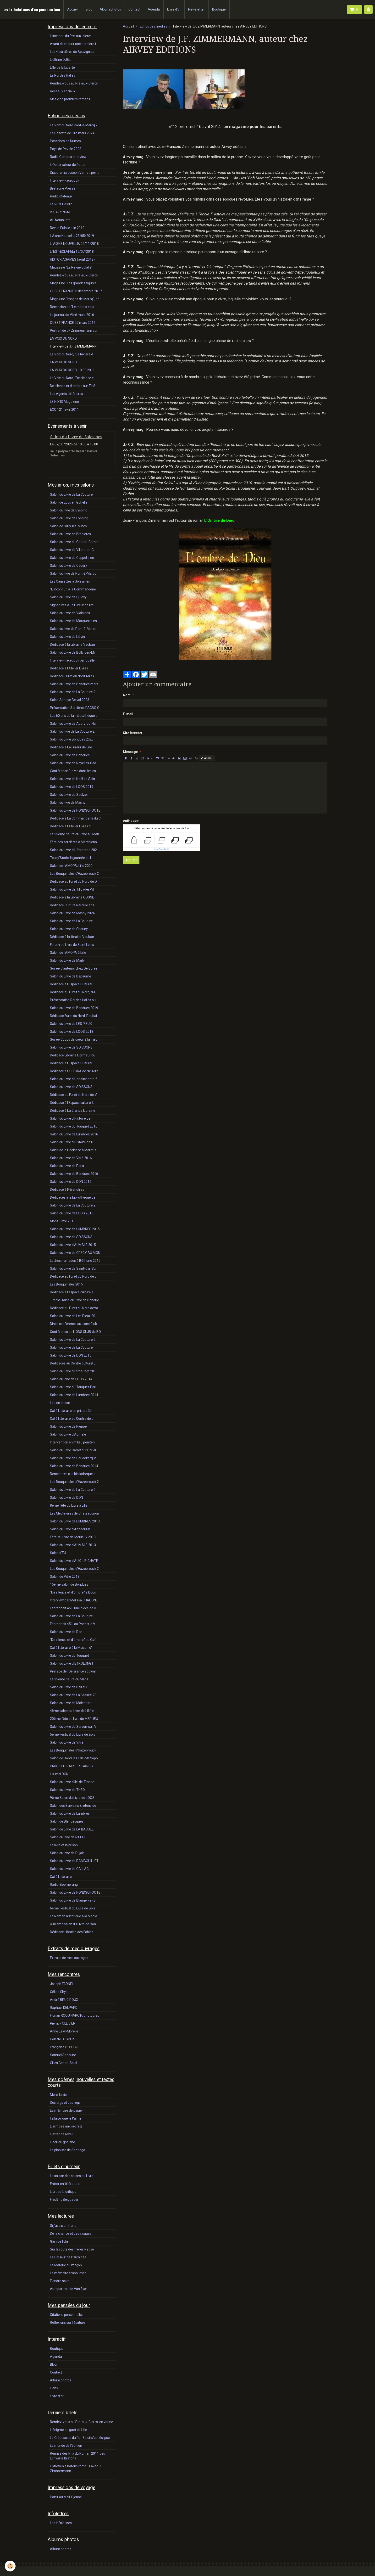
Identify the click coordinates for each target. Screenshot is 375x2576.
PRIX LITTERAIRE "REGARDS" (72, 1766)
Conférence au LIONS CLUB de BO (75, 1332)
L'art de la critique (63, 2192)
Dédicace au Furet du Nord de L (73, 1276)
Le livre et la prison (64, 1845)
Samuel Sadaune (63, 2055)
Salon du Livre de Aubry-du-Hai (73, 723)
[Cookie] (10, 2566)
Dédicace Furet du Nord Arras (72, 676)
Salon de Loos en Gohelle (69, 502)
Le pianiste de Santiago (67, 2150)
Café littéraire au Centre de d (72, 1418)
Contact (134, 9)
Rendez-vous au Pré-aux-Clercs (74, 83)
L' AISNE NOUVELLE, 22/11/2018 (74, 244)
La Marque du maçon (66, 2265)
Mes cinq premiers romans (70, 99)
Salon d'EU (58, 1553)
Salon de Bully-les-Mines (68, 526)
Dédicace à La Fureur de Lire (71, 747)
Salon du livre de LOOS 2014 (71, 1379)
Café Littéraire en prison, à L (71, 1411)
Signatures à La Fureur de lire (72, 605)
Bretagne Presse (62, 188)
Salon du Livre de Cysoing (69, 518)
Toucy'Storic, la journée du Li (71, 858)
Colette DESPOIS (62, 2039)
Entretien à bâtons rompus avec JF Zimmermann (76, 2468)
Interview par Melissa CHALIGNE (74, 1600)
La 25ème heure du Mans (69, 1679)
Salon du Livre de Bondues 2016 (74, 1174)
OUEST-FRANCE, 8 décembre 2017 (76, 291)
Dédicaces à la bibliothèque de (72, 1197)
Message (130, 752)
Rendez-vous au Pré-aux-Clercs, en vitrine (81, 2422)
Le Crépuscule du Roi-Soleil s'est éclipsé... (81, 2438)
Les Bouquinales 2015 (66, 1284)
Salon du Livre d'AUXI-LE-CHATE (74, 1561)
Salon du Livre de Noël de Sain (72, 779)
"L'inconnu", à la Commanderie (73, 589)
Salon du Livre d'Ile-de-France (72, 1782)
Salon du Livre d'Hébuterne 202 (73, 850)
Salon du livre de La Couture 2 (72, 731)
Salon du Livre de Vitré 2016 (71, 1158)
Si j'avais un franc (63, 2226)
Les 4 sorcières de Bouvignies (72, 52)
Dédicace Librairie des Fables (71, 1932)
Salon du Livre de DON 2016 (70, 1182)
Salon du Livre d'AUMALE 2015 (73, 1245)
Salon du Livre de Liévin (67, 637)
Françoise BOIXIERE (64, 2047)
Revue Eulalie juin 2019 (67, 228)
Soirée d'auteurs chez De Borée (74, 968)
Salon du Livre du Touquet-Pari (73, 1387)
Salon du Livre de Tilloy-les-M (72, 889)
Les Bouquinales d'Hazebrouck (73, 1750)
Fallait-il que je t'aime (66, 2118)
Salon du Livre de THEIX (67, 1790)
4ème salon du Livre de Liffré (72, 1711)
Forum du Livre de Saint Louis (72, 945)
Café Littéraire (61, 1877)
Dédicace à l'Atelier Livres (69, 668)
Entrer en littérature (65, 2184)
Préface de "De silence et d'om (73, 1671)
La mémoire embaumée (68, 2273)
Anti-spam (131, 821)
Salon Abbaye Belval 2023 (69, 700)
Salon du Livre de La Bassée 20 (73, 1695)
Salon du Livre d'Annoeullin (70, 1529)
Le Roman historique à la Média (73, 1916)
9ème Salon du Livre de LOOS (72, 1798)
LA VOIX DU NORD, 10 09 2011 (72, 370)
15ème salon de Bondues (69, 1584)
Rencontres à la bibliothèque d (72, 1474)
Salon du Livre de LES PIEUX (71, 1024)
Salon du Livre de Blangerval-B (73, 1900)
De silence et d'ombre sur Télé (72, 386)
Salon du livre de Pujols (67, 1853)
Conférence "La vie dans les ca (73, 771)
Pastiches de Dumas (65, 141)
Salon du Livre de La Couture (71, 494)
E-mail (128, 714)
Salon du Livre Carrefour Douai (73, 1450)
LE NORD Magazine (64, 402)
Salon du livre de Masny (67, 802)
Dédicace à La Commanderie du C (75, 818)
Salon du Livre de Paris (67, 1166)
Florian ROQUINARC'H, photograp (74, 2015)
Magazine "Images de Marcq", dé (74, 299)
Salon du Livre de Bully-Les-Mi (72, 652)
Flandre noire (60, 2281)
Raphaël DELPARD (63, 2007)
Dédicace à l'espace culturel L (72, 1292)
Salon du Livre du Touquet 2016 (73, 1126)
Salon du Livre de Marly (67, 960)
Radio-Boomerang (64, 1884)
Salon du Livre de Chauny (69, 929)
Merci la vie (58, 2095)
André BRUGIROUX (64, 2000)
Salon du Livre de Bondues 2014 (74, 1466)
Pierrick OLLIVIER (62, 2023)
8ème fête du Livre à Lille (69, 1505)
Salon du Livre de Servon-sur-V (73, 1727)
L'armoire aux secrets (66, 2126)
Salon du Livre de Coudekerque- (74, 1458)
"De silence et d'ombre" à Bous (73, 1592)
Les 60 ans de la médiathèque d (74, 716)
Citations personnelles (66, 2315)
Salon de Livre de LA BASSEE (72, 1829)
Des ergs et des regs (65, 2103)
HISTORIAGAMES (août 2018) (72, 259)
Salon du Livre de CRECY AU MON (75, 1253)
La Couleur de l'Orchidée (68, 2257)
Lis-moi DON (59, 1774)
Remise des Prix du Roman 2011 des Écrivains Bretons (77, 2456)
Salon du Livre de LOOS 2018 (71, 1031)
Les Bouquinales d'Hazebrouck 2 (74, 874)
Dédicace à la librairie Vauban (72, 937)
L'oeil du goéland (62, 2142)
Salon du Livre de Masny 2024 (72, 913)
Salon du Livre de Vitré (66, 1742)
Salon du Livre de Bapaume (70, 976)
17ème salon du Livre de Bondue (74, 1300)
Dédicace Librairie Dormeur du (72, 1055)
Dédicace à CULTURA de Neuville (74, 1071)
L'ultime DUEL (60, 60)
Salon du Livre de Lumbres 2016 (74, 1134)
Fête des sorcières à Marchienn (73, 842)
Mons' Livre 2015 (62, 1221)
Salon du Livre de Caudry (68, 565)
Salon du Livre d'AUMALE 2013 (73, 1545)
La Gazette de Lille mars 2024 (72, 133)
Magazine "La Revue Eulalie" (71, 267)
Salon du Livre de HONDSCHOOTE (75, 810)
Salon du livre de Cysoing (68, 510)
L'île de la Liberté (62, 67)
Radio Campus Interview (68, 157)
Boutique (219, 9)
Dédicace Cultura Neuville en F (72, 905)
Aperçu (206, 758)
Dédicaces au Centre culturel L (72, 1363)
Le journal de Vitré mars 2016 (72, 315)
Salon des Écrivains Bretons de (73, 1805)
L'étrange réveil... (62, 2134)
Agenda (154, 9)
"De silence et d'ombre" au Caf (73, 1640)
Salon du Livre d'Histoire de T (71, 1118)
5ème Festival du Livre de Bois (72, 1734)
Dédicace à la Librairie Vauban (72, 644)
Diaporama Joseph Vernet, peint (74, 172)
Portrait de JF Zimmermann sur (74, 330)
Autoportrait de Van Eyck (69, 2289)
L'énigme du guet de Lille (68, 2430)
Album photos (110, 9)
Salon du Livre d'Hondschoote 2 (73, 1079)
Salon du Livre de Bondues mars (74, 684)
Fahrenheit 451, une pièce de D (73, 1608)
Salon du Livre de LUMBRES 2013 (75, 1521)
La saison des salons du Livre (71, 2176)
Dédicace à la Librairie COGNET (73, 897)
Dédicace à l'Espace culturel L (72, 1103)
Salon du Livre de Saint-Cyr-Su (73, 1268)
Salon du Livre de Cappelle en (72, 558)
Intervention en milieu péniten (72, 1442)
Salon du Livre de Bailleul (68, 1687)
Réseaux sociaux (62, 91)
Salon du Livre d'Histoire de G (71, 1142)
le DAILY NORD (61, 212)
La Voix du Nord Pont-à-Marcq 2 (74, 125)
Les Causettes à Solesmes (70, 581)
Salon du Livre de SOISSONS (71, 1047)
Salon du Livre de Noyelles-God (73, 763)
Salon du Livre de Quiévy (68, 597)
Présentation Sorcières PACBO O (74, 708)
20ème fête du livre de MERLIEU (74, 1719)
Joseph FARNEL (62, 1984)
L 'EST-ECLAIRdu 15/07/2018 (72, 251)
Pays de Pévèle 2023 (65, 149)
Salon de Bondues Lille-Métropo (74, 1758)
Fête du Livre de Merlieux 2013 (73, 1537)
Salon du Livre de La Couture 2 (72, 692)
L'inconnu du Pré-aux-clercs (71, 36)
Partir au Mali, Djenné (66, 2497)
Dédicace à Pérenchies (67, 1189)
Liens (54, 2388)
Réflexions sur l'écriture (67, 2322)
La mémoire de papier (66, 2110)
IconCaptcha (160, 849)
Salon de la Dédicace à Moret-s (73, 1150)
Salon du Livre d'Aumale (68, 1434)
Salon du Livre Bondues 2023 (72, 739)
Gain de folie (59, 2241)
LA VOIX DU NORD (63, 338)
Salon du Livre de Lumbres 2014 (74, 1395)
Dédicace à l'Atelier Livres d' (70, 826)
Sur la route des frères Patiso (72, 2249)
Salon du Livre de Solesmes (76, 436)
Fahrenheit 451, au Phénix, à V (72, 1624)
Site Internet (132, 733)
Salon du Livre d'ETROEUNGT (72, 1663)
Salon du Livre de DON (66, 1497)
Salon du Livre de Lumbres (70, 1813)
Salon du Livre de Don (66, 1632)
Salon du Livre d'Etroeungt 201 (73, 1371)
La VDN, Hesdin (61, 204)
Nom (127, 695)
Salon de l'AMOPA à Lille (68, 952)
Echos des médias (153, 26)
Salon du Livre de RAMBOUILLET (74, 1861)
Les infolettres (61, 2523)
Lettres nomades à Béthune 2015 (75, 1261)
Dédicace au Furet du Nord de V (73, 1095)
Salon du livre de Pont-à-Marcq (73, 573)
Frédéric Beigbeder (64, 2199)
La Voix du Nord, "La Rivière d (71, 354)
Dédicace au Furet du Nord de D (73, 881)
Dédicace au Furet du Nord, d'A (73, 992)
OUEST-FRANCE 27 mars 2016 (72, 323)
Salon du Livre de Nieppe (68, 1426)
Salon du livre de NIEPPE (68, 1837)
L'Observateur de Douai (67, 165)
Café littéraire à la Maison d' (71, 1648)
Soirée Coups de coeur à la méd (74, 1039)
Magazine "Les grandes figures (73, 283)
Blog (89, 9)
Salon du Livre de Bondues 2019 (74, 1008)
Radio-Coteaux (61, 196)
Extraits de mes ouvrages (69, 1958)
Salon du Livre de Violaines (70, 613)
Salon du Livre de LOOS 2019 (71, 787)
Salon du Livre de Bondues (70, 755)
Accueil (72, 9)
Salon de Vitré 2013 (64, 1576)
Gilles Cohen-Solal (63, 2063)
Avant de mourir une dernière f (73, 44)
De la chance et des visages (70, 2233)
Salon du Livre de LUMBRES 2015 (75, 1229)
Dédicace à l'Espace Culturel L (72, 984)
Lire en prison (60, 1403)
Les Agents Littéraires (66, 394)
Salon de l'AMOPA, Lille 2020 (71, 866)
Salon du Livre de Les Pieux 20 (72, 1316)
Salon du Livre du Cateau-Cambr (74, 542)
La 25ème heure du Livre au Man (74, 834)
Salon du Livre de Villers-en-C (72, 550)
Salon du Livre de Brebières (70, 534)
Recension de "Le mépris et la (72, 307)
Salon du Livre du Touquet (69, 1655)
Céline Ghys (58, 1992)
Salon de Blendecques (66, 1821)
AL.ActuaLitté (60, 220)
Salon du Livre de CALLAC (69, 1869)
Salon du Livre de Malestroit (71, 1703)
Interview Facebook (64, 180)
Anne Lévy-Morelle (64, 2031)
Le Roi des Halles (62, 75)
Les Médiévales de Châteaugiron (74, 1513)
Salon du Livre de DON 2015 (70, 1355)
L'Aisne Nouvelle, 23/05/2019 (72, 236)
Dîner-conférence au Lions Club (73, 1324)
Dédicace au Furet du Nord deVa (74, 1308)
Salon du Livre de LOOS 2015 (71, 1213)
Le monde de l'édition (66, 2445)
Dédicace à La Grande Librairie (72, 1110)
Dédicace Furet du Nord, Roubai (73, 1016)
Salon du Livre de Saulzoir (69, 795)
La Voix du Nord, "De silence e (72, 378)
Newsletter (196, 9)
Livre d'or (174, 9)
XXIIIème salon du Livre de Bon (73, 1924)
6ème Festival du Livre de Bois (72, 1908)
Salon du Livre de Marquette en (73, 621)
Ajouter (131, 860)
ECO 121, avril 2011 (64, 409)
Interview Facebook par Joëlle (72, 660)
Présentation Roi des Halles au (73, 1000)
